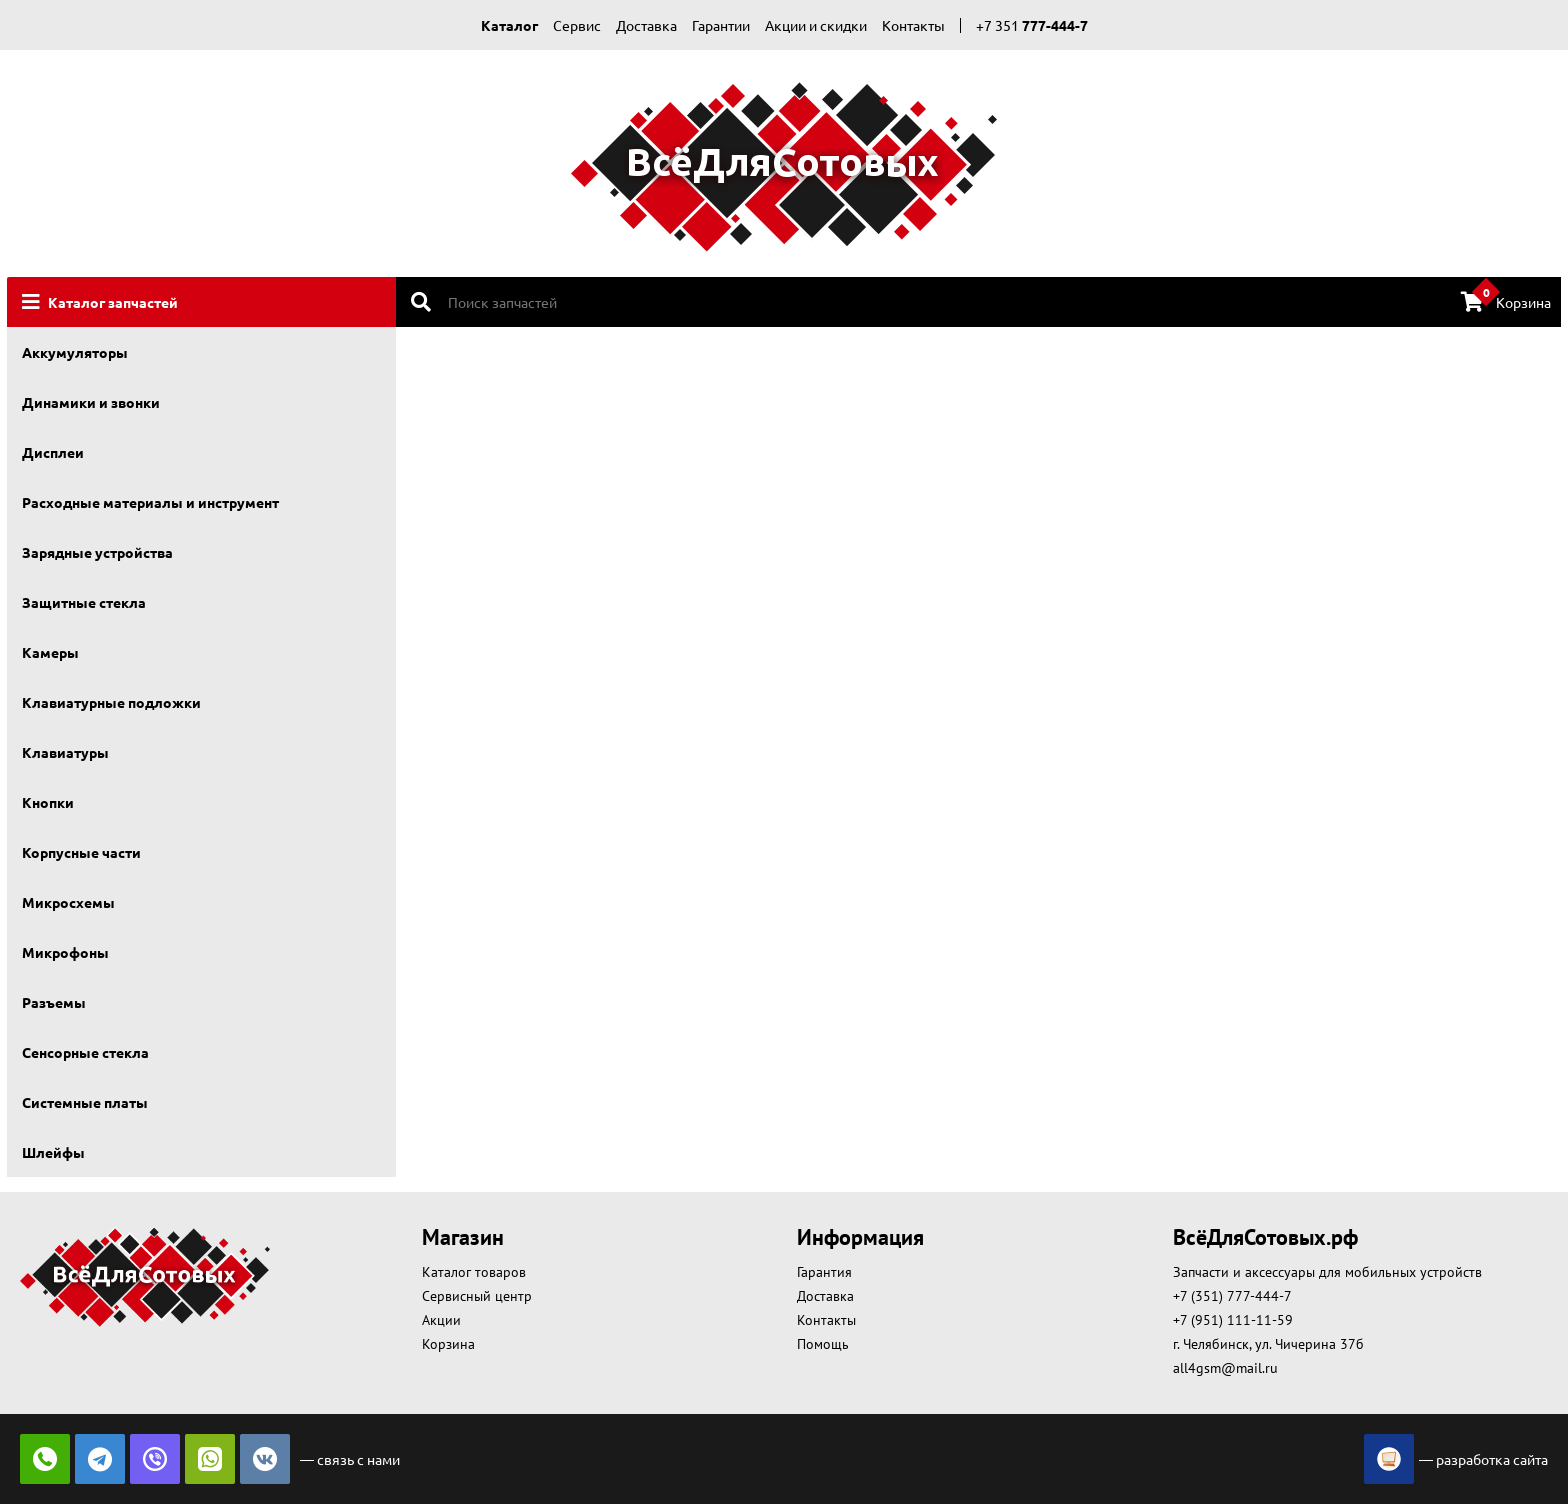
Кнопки (48, 802)
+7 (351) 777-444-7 (1232, 1296)
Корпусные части (81, 852)
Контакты (913, 25)
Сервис (577, 25)
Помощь (823, 1344)
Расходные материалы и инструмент (150, 502)
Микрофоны (65, 952)
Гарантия (824, 1272)
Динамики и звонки (91, 402)
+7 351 (1032, 25)
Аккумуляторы (75, 352)
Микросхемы (68, 902)
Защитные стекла (84, 602)
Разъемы (54, 1002)
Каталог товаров (474, 1272)
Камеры (50, 652)
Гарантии (721, 25)
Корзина (1506, 300)
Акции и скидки (816, 25)
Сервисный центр (477, 1296)
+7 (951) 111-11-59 (1233, 1320)
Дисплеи (53, 452)
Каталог (509, 25)
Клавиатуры (65, 752)
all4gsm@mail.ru (1225, 1368)
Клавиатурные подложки (111, 702)
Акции (441, 1320)
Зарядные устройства (97, 552)
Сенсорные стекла (85, 1052)
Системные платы (85, 1102)
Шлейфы (53, 1152)
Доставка (646, 25)
